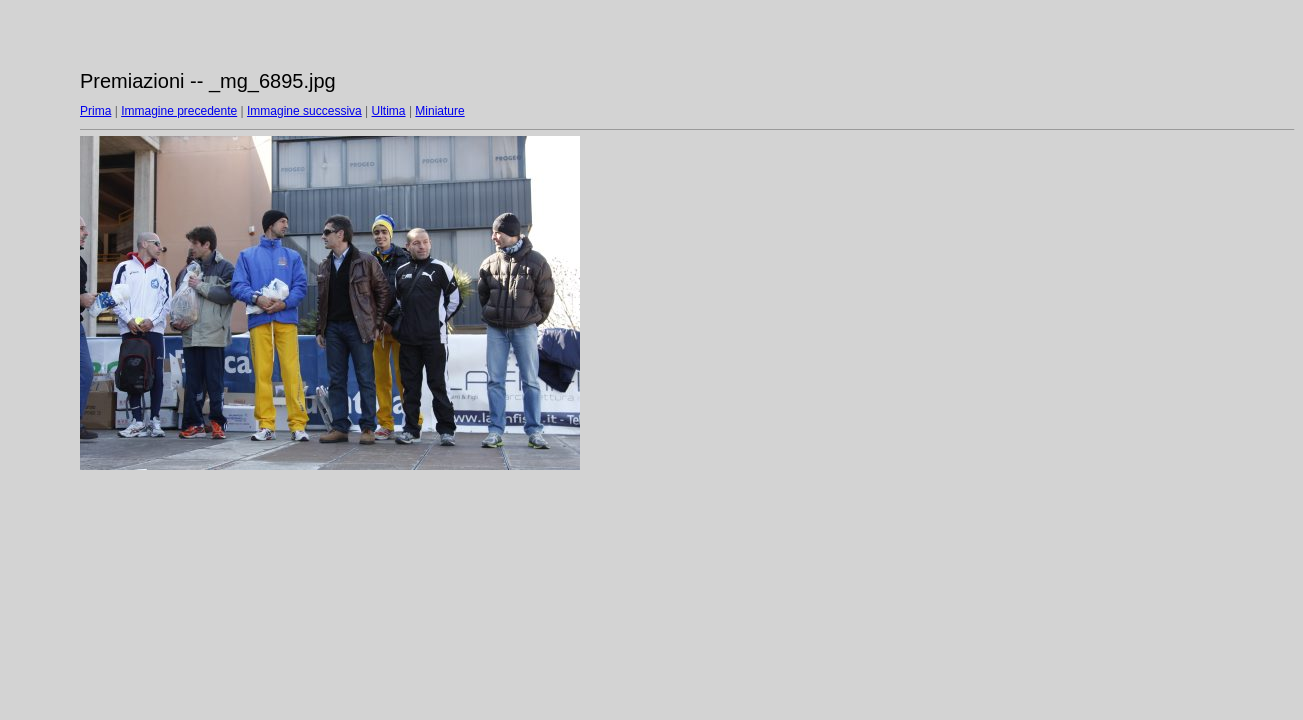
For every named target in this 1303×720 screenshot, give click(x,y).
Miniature (439, 111)
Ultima (389, 111)
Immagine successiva (304, 111)
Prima (95, 111)
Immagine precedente (179, 111)
